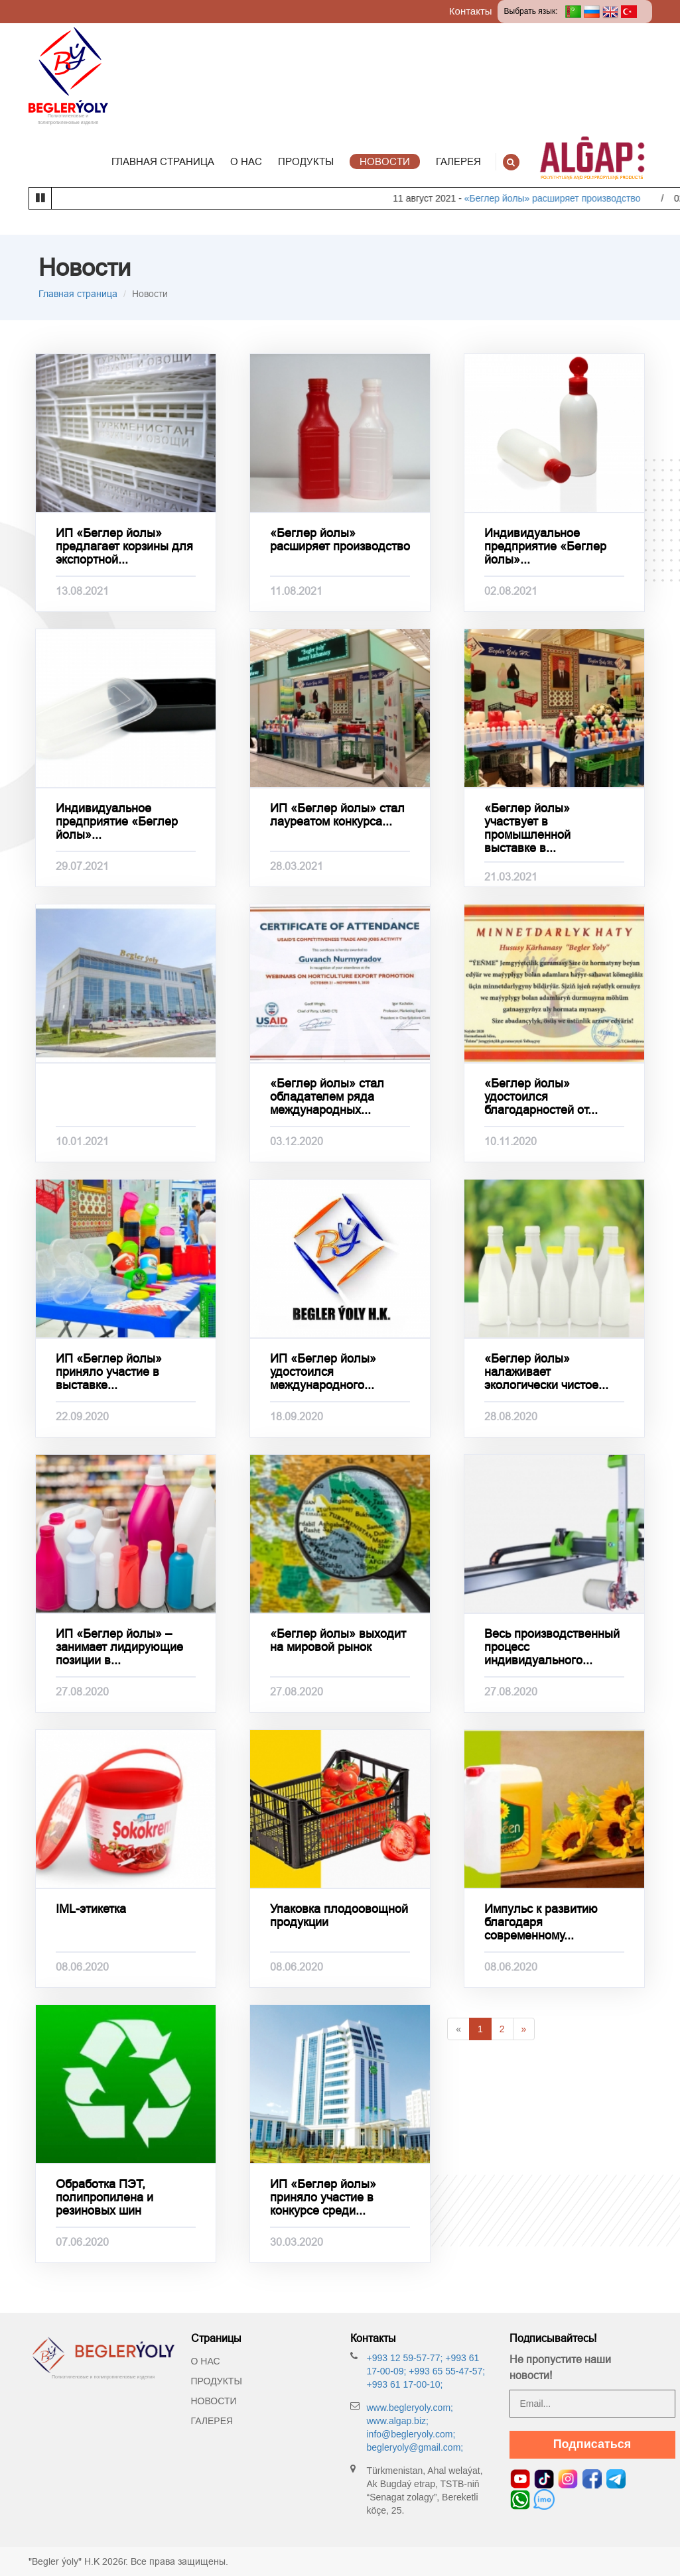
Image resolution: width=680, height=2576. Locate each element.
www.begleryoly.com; (410, 2407)
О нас (205, 2361)
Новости (214, 2401)
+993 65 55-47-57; (445, 2371)
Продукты (216, 2381)
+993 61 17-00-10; (405, 2384)
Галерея (212, 2421)
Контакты (470, 11)
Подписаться (592, 2444)
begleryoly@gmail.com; (415, 2447)
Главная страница (77, 293)
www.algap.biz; (398, 2421)
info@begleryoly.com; (411, 2434)
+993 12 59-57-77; (405, 2358)
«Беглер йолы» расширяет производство (575, 198)
